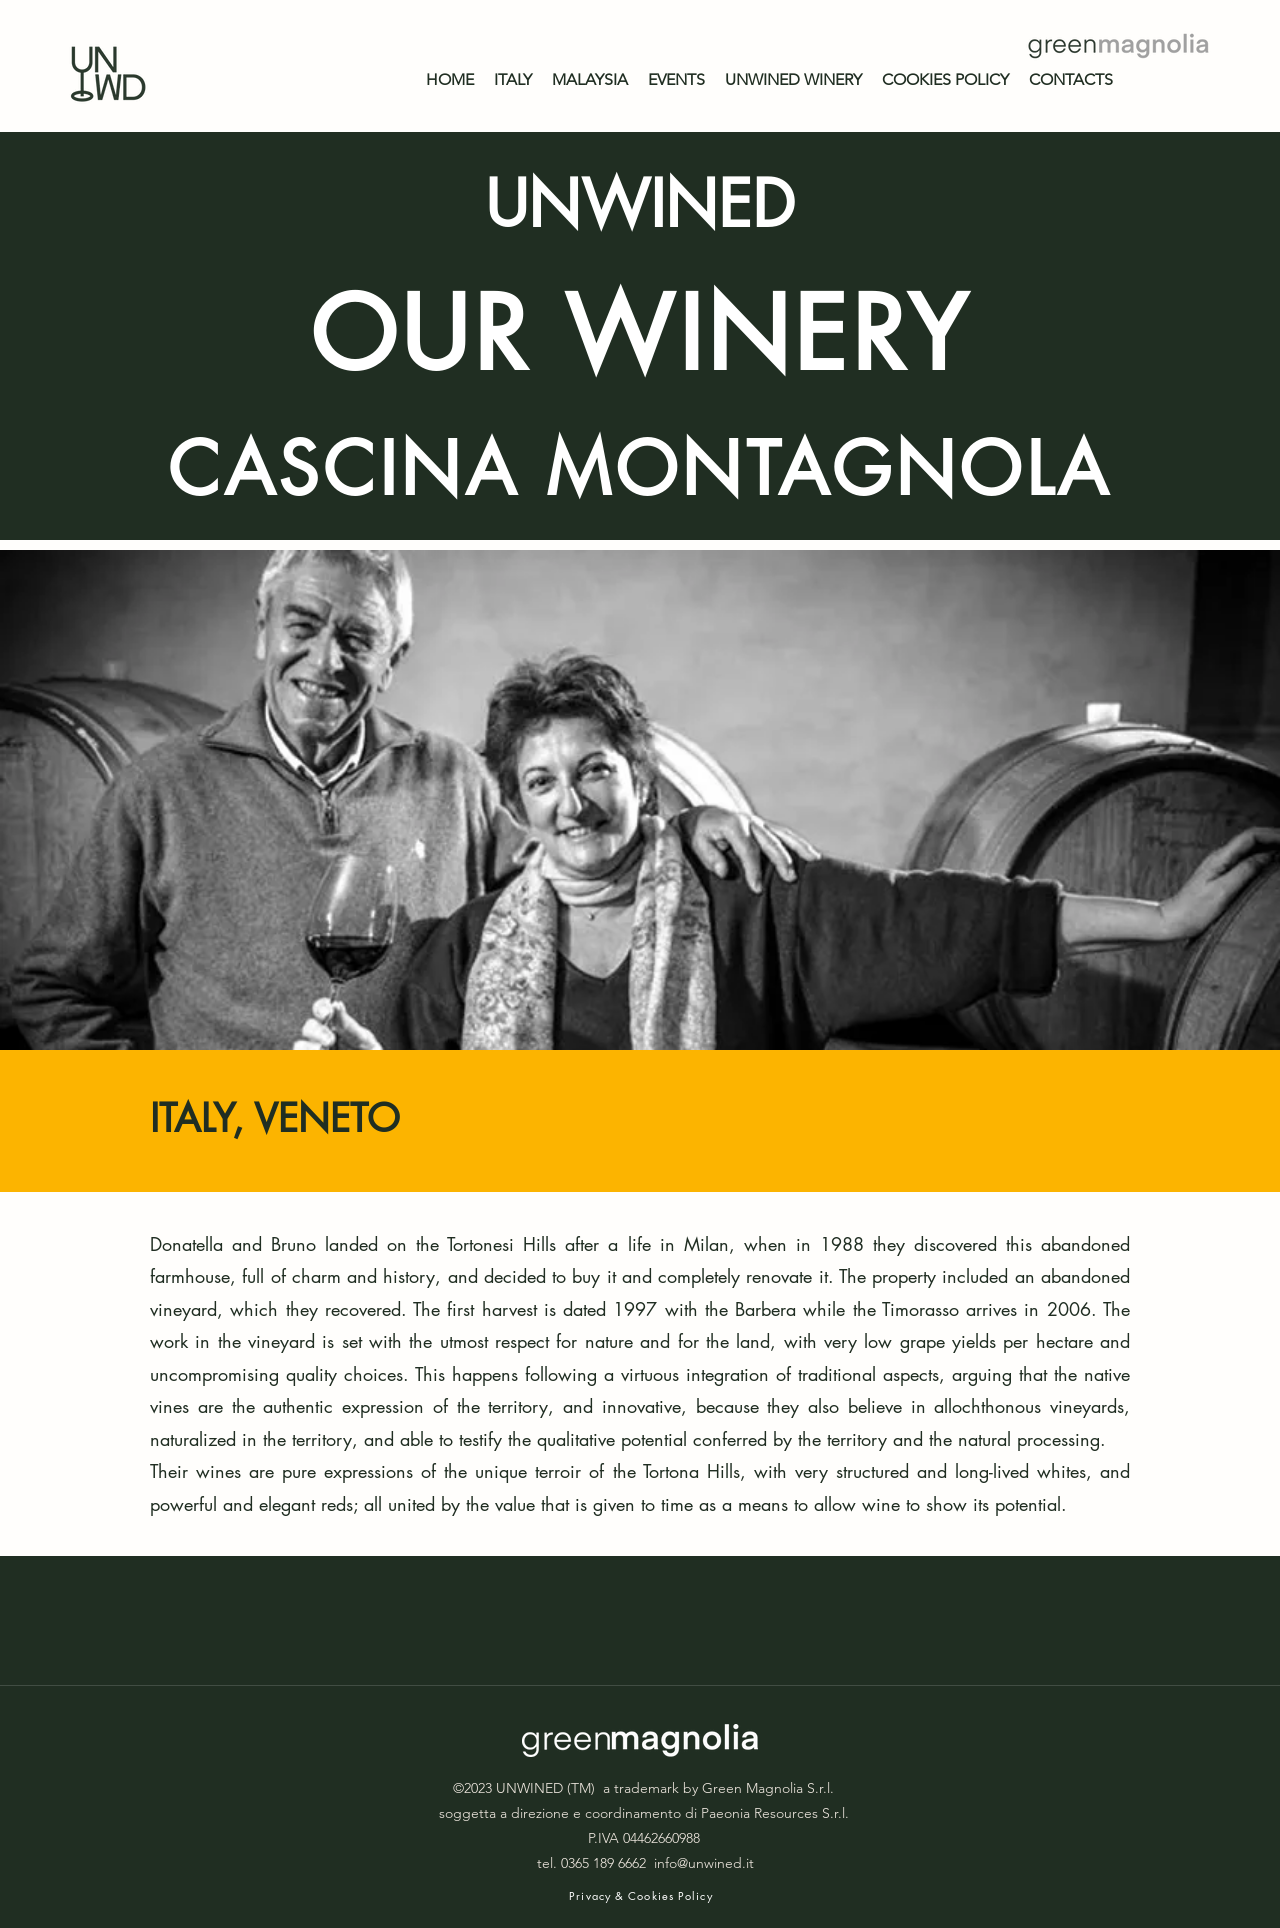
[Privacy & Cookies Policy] (643, 1896)
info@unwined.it (704, 1863)
